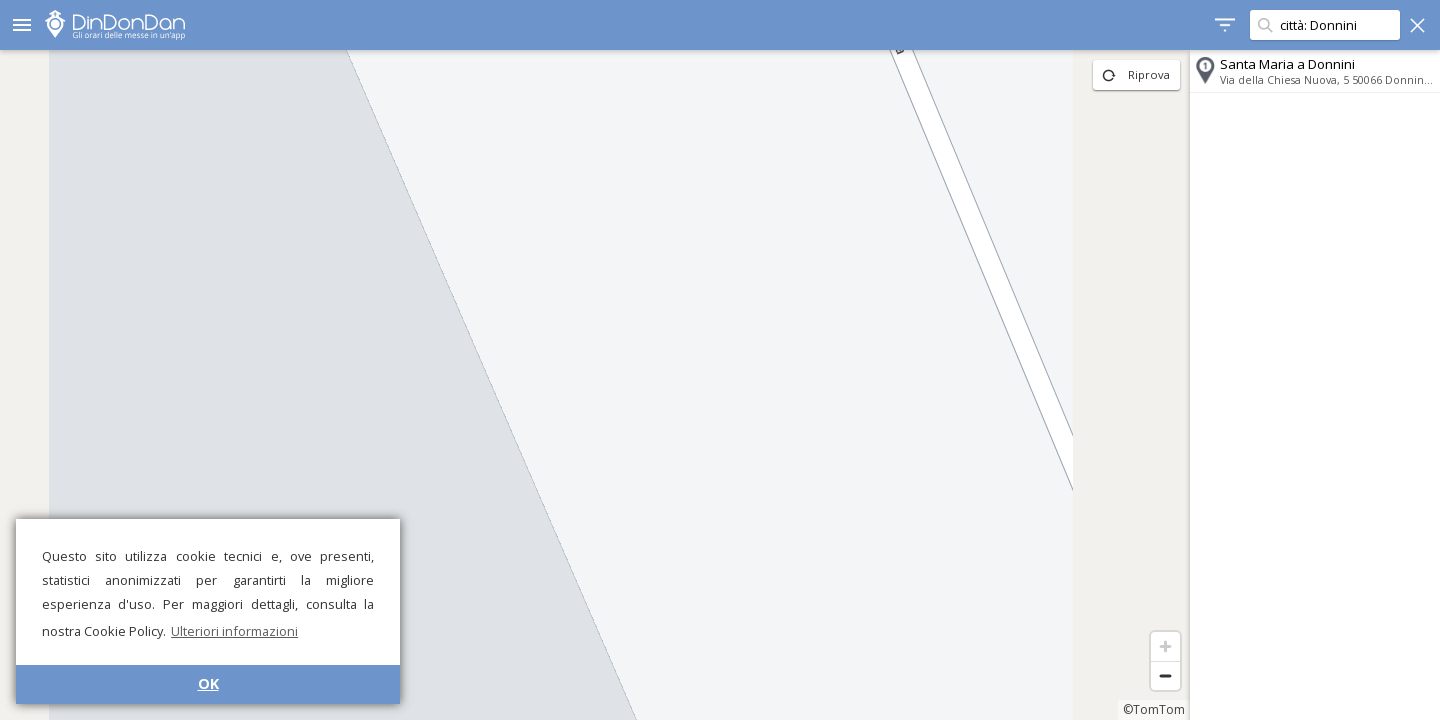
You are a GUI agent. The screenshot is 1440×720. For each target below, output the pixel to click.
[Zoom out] (1165, 675)
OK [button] (208, 683)
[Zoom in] (1165, 646)
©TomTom (1154, 709)
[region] (595, 385)
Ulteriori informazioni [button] (234, 631)
